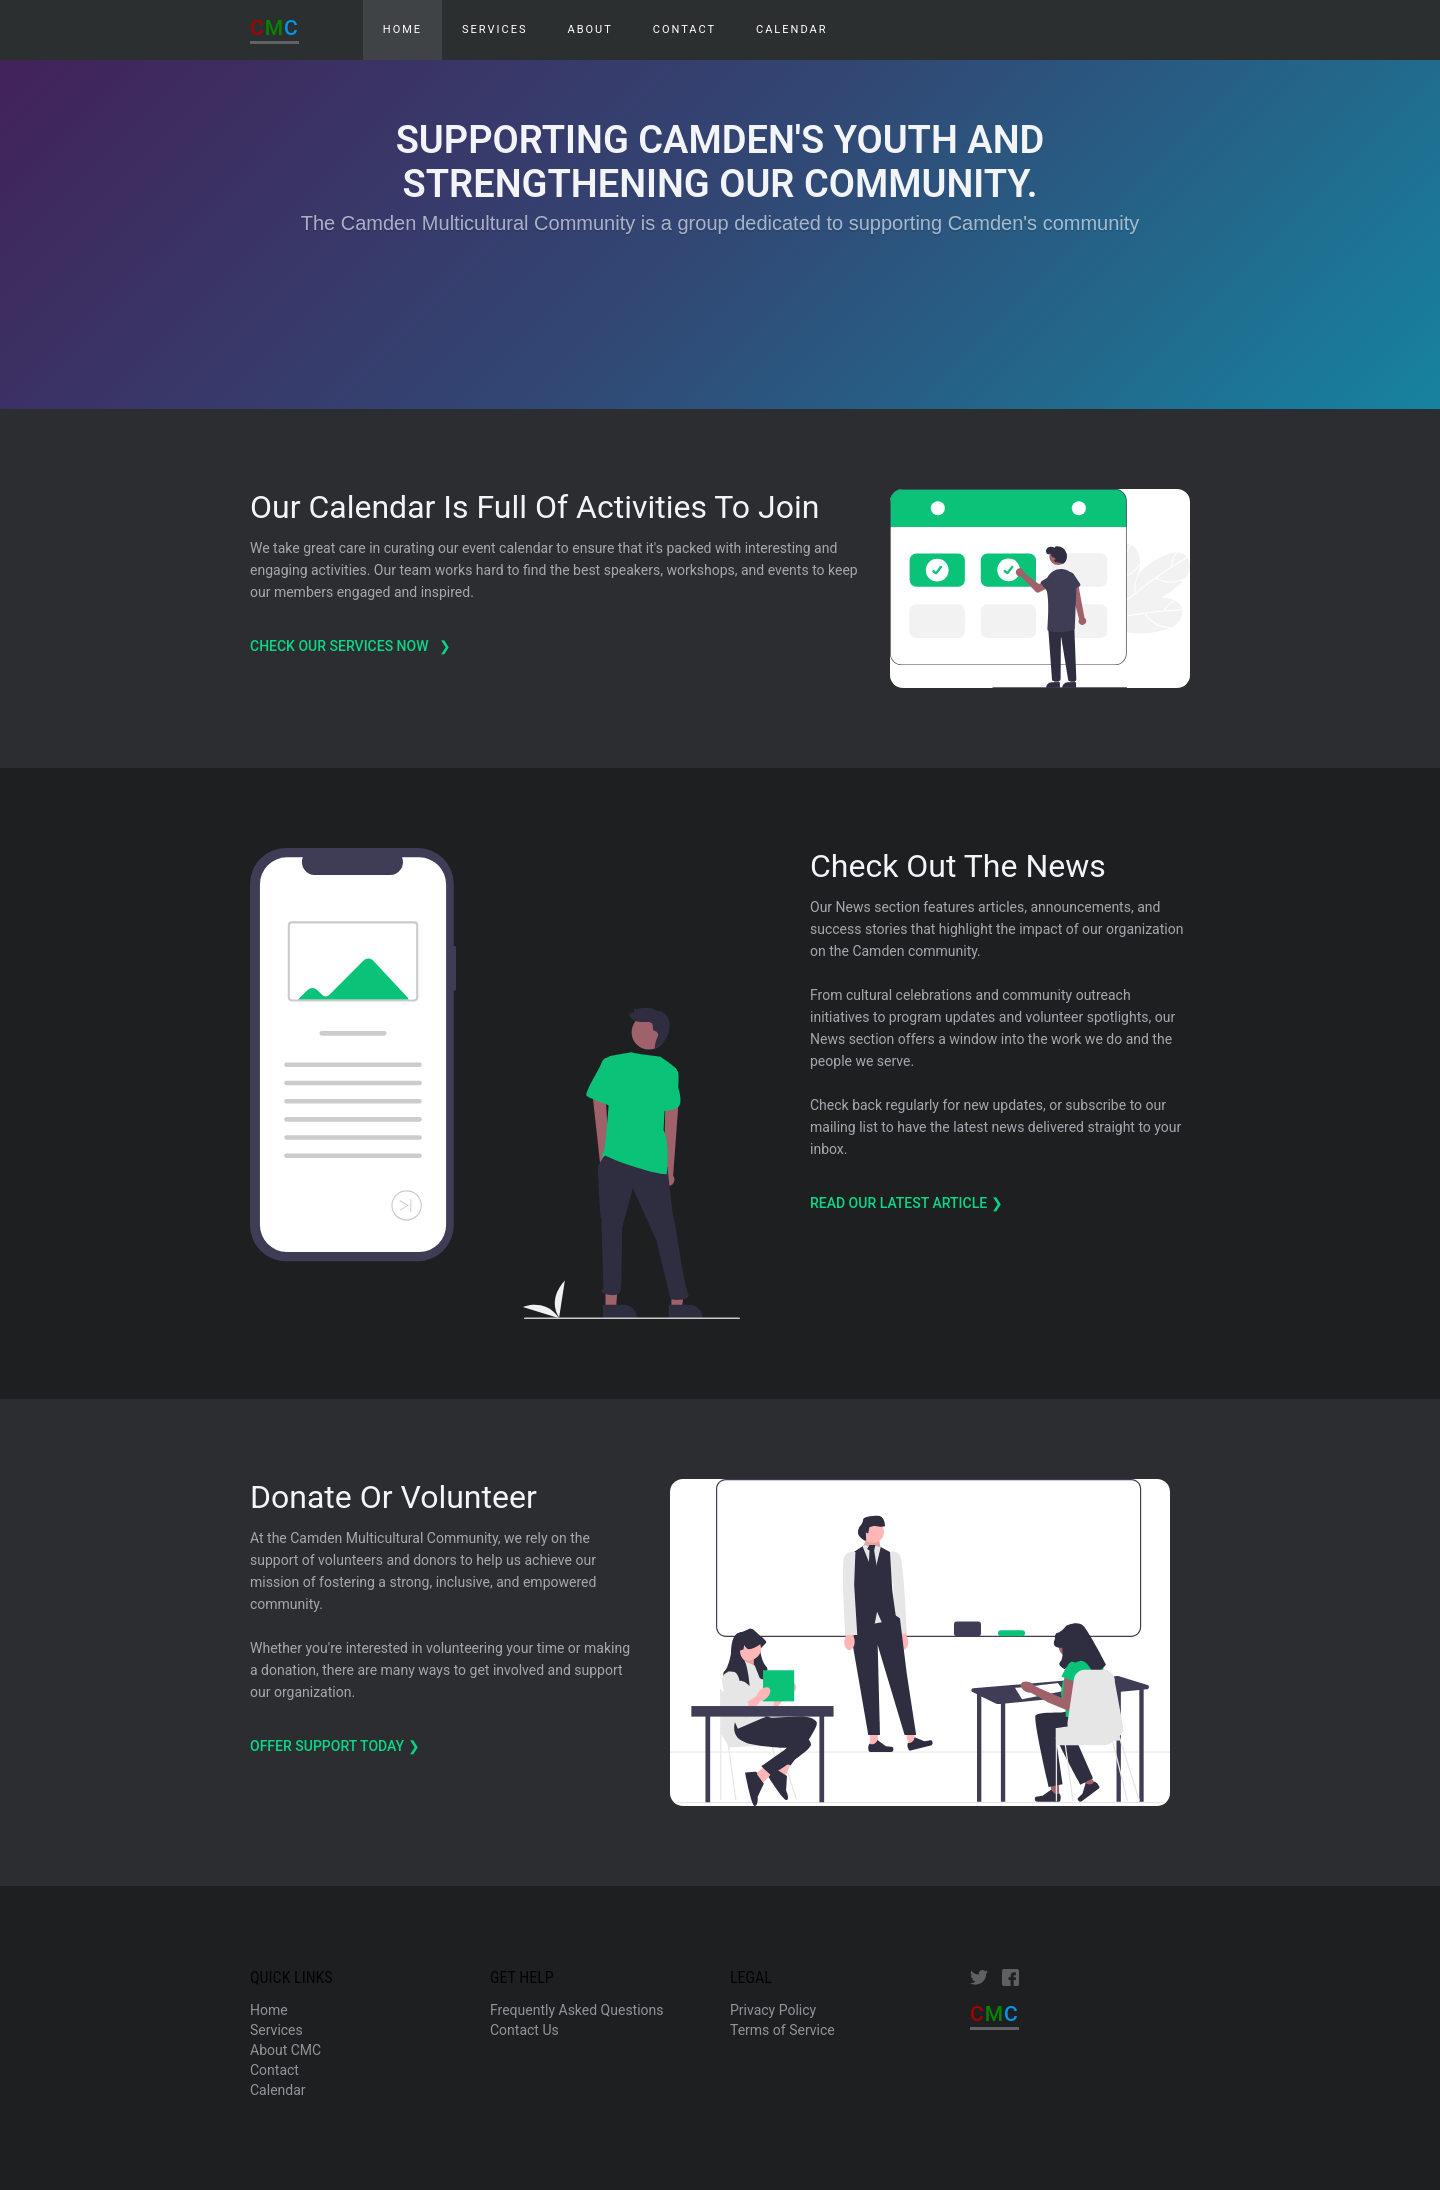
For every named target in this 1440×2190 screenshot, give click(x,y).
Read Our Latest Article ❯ (908, 1203)
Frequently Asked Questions (577, 2010)
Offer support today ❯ (336, 1746)
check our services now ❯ (352, 646)
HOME (402, 29)
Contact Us (524, 2030)
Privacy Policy (773, 2010)
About (589, 29)
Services (494, 29)
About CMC (285, 2050)
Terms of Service (782, 2030)
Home (269, 2010)
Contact (684, 29)
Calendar (791, 29)
